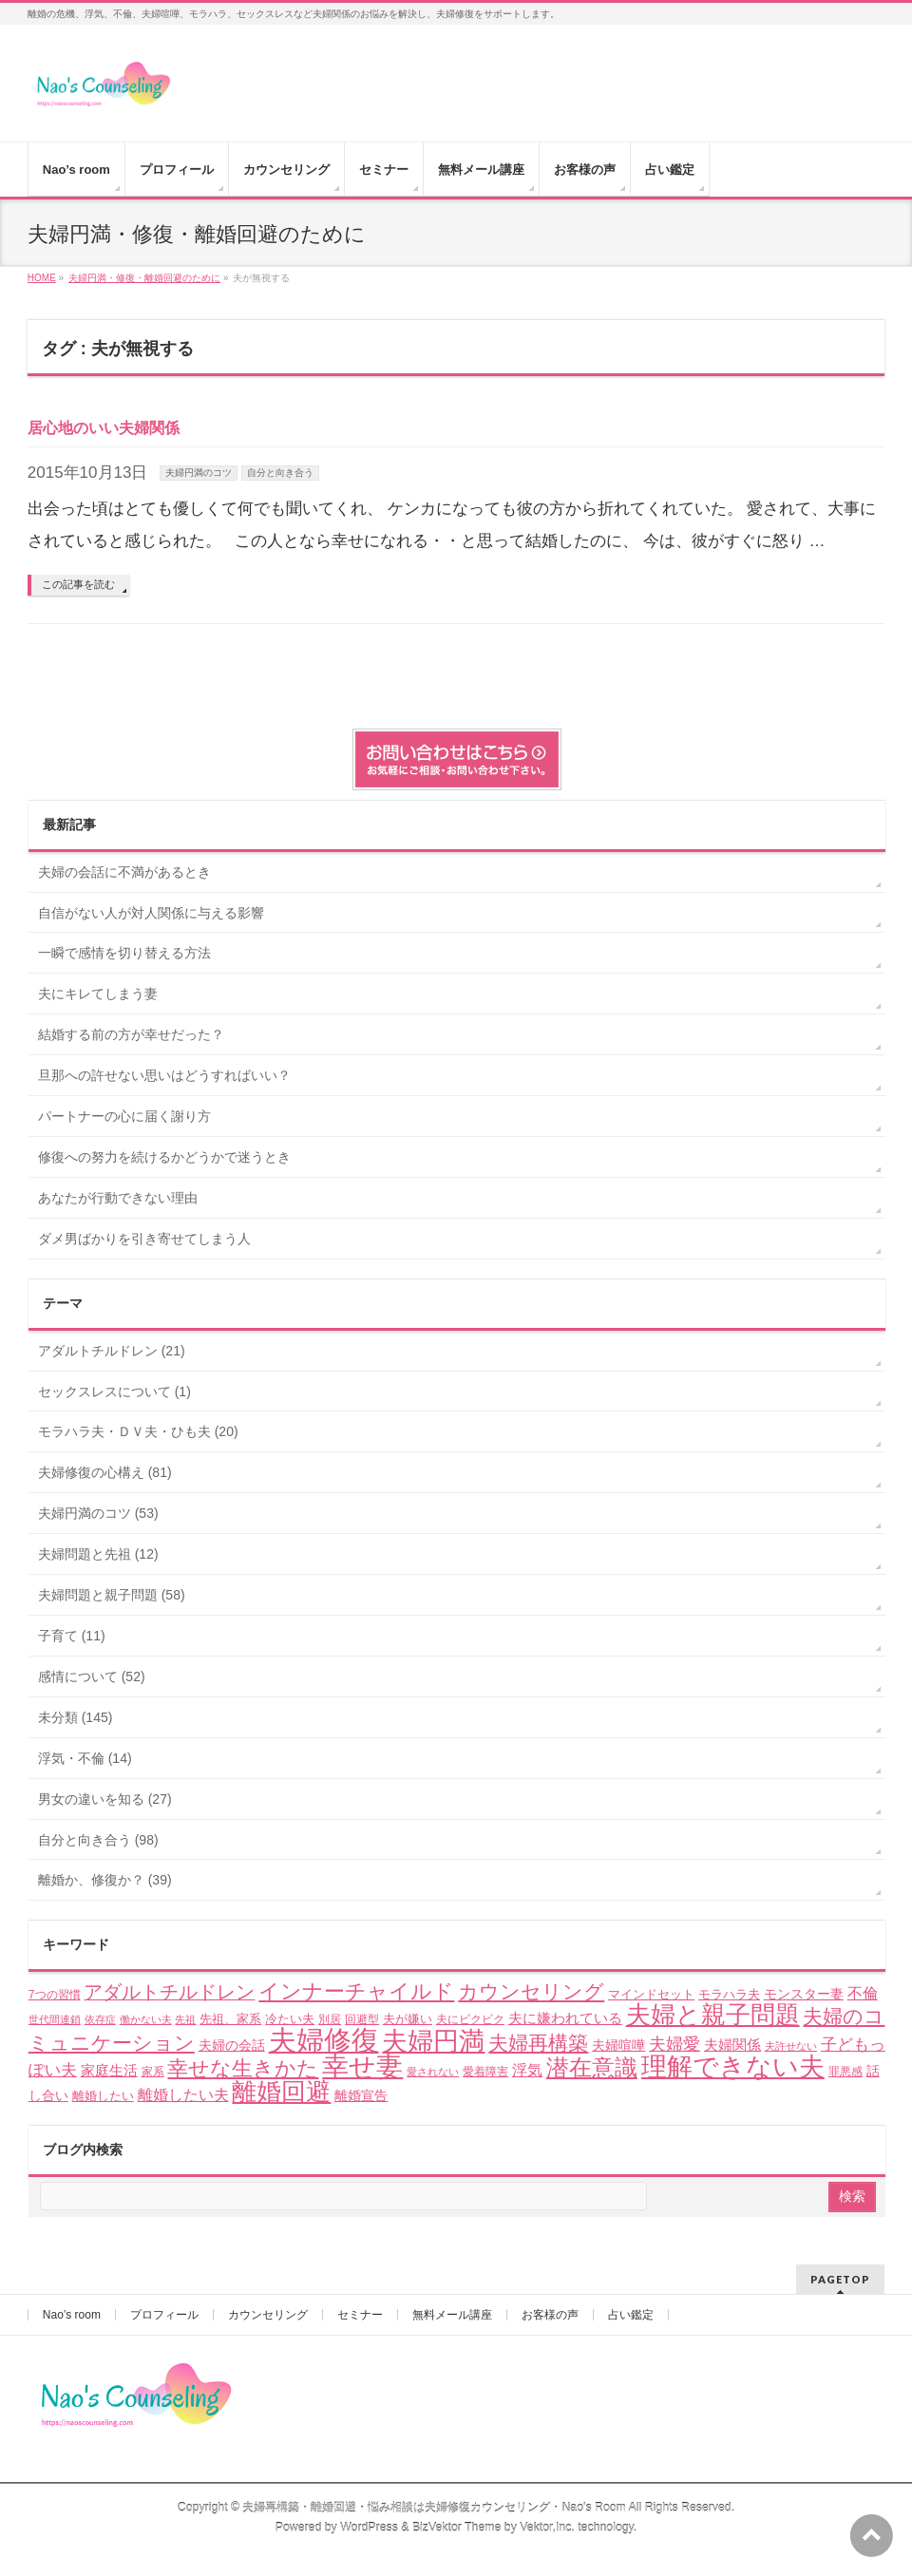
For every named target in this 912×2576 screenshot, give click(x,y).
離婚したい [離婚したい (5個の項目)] (103, 2096)
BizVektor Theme (457, 2527)
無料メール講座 (452, 2314)
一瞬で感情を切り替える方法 (124, 952)
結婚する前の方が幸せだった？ (131, 1034)
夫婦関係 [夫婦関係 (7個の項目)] (732, 2044)
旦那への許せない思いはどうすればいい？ (164, 1075)
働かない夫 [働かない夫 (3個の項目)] (146, 2019)
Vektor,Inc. (547, 2527)
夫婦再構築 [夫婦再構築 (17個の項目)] (538, 2043)
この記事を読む (78, 584)
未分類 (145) (75, 1717)
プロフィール (164, 2314)
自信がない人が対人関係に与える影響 (151, 912)
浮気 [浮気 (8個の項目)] (527, 2070)
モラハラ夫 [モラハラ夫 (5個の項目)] (729, 1994)
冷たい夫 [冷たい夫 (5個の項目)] (289, 2019)
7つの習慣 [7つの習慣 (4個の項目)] (54, 1994)
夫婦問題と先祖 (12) (98, 1554)
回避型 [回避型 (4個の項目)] (362, 2019)
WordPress (369, 2527)
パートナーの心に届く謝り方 (124, 1116)
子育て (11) (71, 1635)
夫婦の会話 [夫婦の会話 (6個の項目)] (232, 2045)
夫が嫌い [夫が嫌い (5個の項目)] (407, 2019)
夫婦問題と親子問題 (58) (111, 1594)
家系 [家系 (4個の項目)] (153, 2071)
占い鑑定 (631, 2314)
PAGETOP (840, 2279)
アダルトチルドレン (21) (111, 1350)
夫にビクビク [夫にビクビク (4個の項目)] (470, 2019)
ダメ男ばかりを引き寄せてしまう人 (144, 1238)
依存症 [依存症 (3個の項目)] (100, 2019)
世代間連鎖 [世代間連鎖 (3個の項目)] (54, 2019)
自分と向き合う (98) (98, 1839)
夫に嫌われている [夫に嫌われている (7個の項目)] (565, 2018)
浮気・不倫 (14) (85, 1758)
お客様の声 (550, 2314)
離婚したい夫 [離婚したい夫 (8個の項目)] (183, 2095)
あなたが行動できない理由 (118, 1197)
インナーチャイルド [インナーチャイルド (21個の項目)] (356, 1991)
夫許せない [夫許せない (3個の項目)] (791, 2046)
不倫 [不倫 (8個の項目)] (862, 1993)
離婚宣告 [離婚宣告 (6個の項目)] (361, 2095)
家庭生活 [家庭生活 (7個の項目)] (109, 2070)
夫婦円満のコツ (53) (98, 1513)
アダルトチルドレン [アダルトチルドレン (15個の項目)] (169, 1991)
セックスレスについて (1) (114, 1391)
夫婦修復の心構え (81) (105, 1472)
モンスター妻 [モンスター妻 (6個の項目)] (804, 1993)
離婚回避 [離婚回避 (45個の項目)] (281, 2091)
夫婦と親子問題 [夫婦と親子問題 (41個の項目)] (713, 2014)
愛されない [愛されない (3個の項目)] (433, 2071)
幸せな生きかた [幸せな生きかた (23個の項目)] (242, 2068)
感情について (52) (91, 1676)
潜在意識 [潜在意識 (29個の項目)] (591, 2067)
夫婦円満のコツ (198, 472)
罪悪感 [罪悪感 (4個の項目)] (845, 2071)
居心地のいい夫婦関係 (104, 428)
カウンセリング (268, 2314)
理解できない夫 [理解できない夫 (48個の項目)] (733, 2067)
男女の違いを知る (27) (105, 1799)
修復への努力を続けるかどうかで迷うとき (164, 1157)
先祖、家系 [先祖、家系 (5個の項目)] (230, 2019)
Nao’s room (72, 2314)
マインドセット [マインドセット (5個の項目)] (651, 1994)
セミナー (360, 2314)
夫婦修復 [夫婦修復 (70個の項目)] (324, 2039)
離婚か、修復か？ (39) (105, 1879)
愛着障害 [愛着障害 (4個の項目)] (485, 2071)
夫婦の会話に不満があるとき (124, 872)
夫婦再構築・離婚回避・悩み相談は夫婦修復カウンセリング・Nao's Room (433, 2507)
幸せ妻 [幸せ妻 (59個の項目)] (362, 2066)
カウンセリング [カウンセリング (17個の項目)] (531, 1991)
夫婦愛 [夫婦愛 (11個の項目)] (674, 2044)
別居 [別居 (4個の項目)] (329, 2019)
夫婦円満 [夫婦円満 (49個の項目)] (433, 2040)
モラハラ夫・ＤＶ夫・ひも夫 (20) (138, 1431)
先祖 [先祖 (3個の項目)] (185, 2019)
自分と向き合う (280, 472)
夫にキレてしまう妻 (98, 993)
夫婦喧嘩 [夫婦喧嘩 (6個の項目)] (618, 2045)
